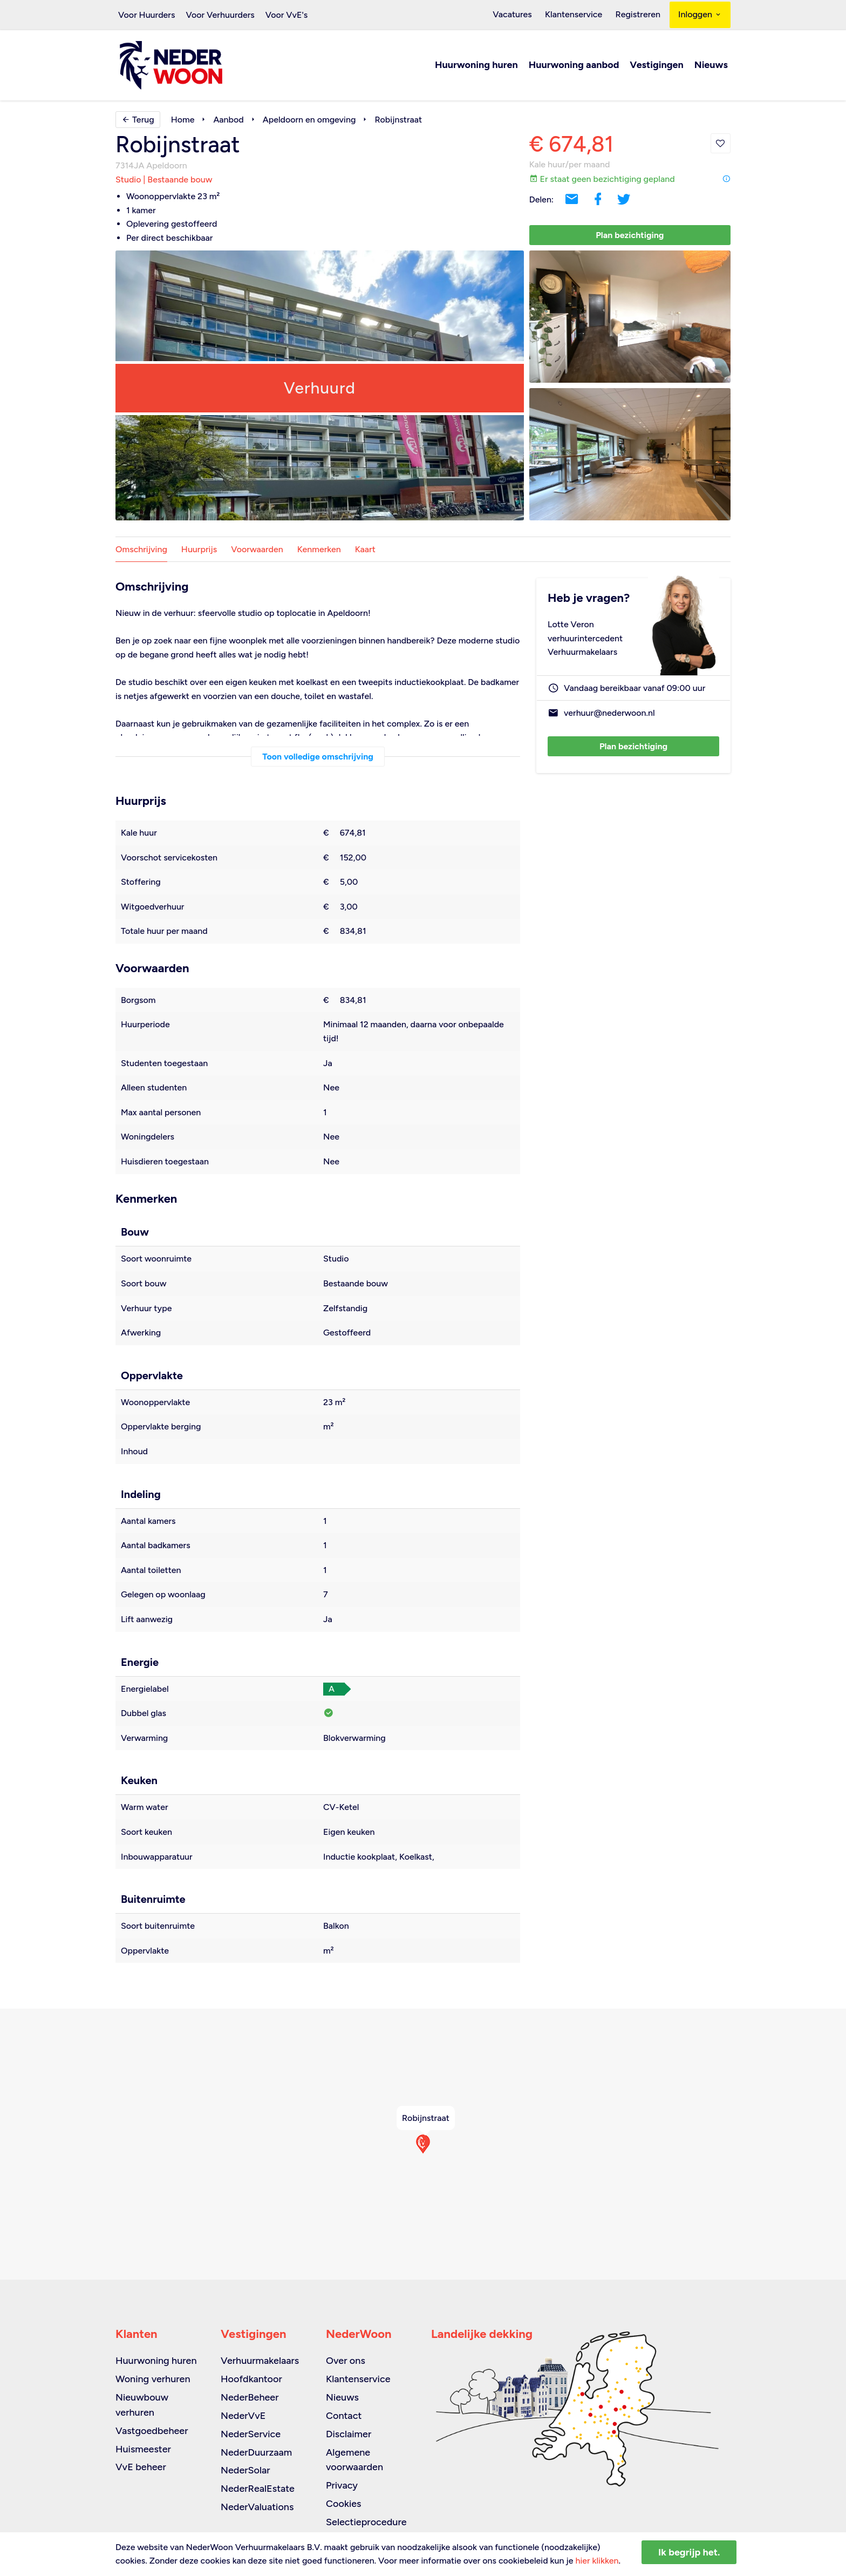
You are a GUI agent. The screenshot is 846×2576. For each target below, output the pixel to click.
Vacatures (518, 15)
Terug (137, 120)
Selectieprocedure (366, 2522)
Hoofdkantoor (251, 2379)
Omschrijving (141, 550)
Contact (343, 2416)
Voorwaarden (257, 550)
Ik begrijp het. (689, 2552)
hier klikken (596, 2560)
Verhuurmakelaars (260, 2361)
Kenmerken (319, 550)
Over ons (345, 2361)
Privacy (342, 2485)
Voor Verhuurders (220, 15)
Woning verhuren (152, 2379)
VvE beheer (140, 2467)
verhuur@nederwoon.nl (609, 714)
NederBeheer (250, 2397)
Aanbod (228, 120)
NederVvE (243, 2416)
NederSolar (245, 2470)
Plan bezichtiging (630, 236)
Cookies (343, 2504)
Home (183, 120)
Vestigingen (656, 66)
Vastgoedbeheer (151, 2431)
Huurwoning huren (476, 66)
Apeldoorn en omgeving (309, 120)
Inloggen (700, 15)
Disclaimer (348, 2434)
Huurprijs (199, 550)
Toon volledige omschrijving (317, 757)
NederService (251, 2434)
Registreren (639, 15)
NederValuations (257, 2507)
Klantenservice (576, 15)
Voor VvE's (286, 15)
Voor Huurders (146, 15)
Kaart (365, 550)
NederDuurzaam (256, 2452)
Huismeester (143, 2449)
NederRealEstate (258, 2488)
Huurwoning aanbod (574, 66)
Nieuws (711, 66)
